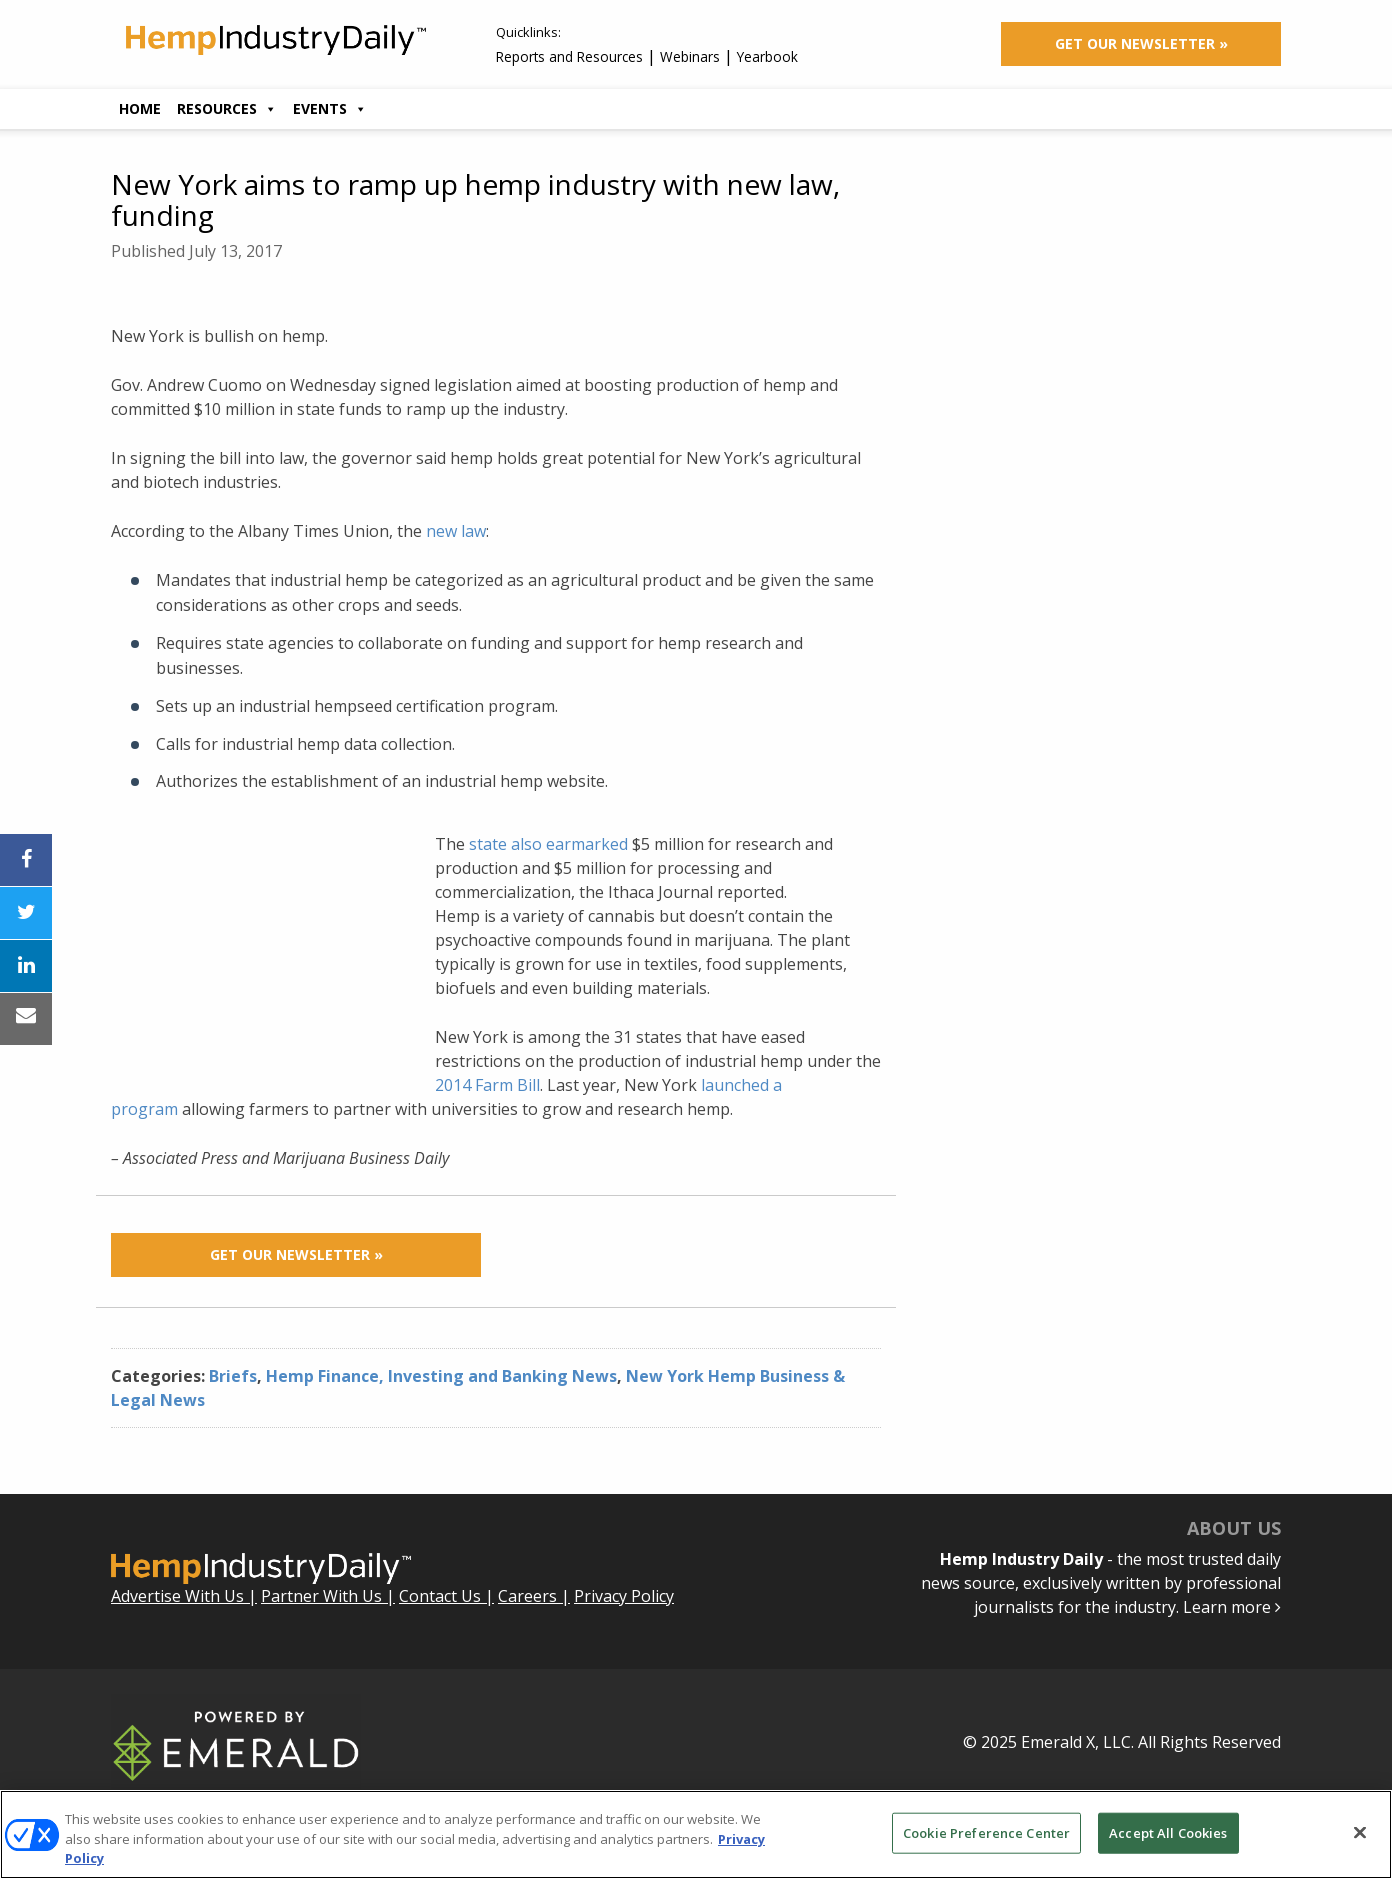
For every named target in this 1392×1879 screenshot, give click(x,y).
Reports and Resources (569, 56)
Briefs (233, 1376)
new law (456, 531)
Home (140, 108)
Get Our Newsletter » (1141, 43)
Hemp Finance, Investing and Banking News (441, 1376)
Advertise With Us (177, 1596)
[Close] (1360, 1832)
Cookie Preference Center (986, 1832)
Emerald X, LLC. (1077, 1742)
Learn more (1232, 1607)
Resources (227, 108)
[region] (696, 1834)
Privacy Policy (624, 1596)
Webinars (690, 56)
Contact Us (440, 1596)
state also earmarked (548, 844)
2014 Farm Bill (487, 1085)
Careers (527, 1596)
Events (330, 108)
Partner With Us (321, 1596)
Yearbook (767, 56)
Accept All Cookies (1168, 1832)
